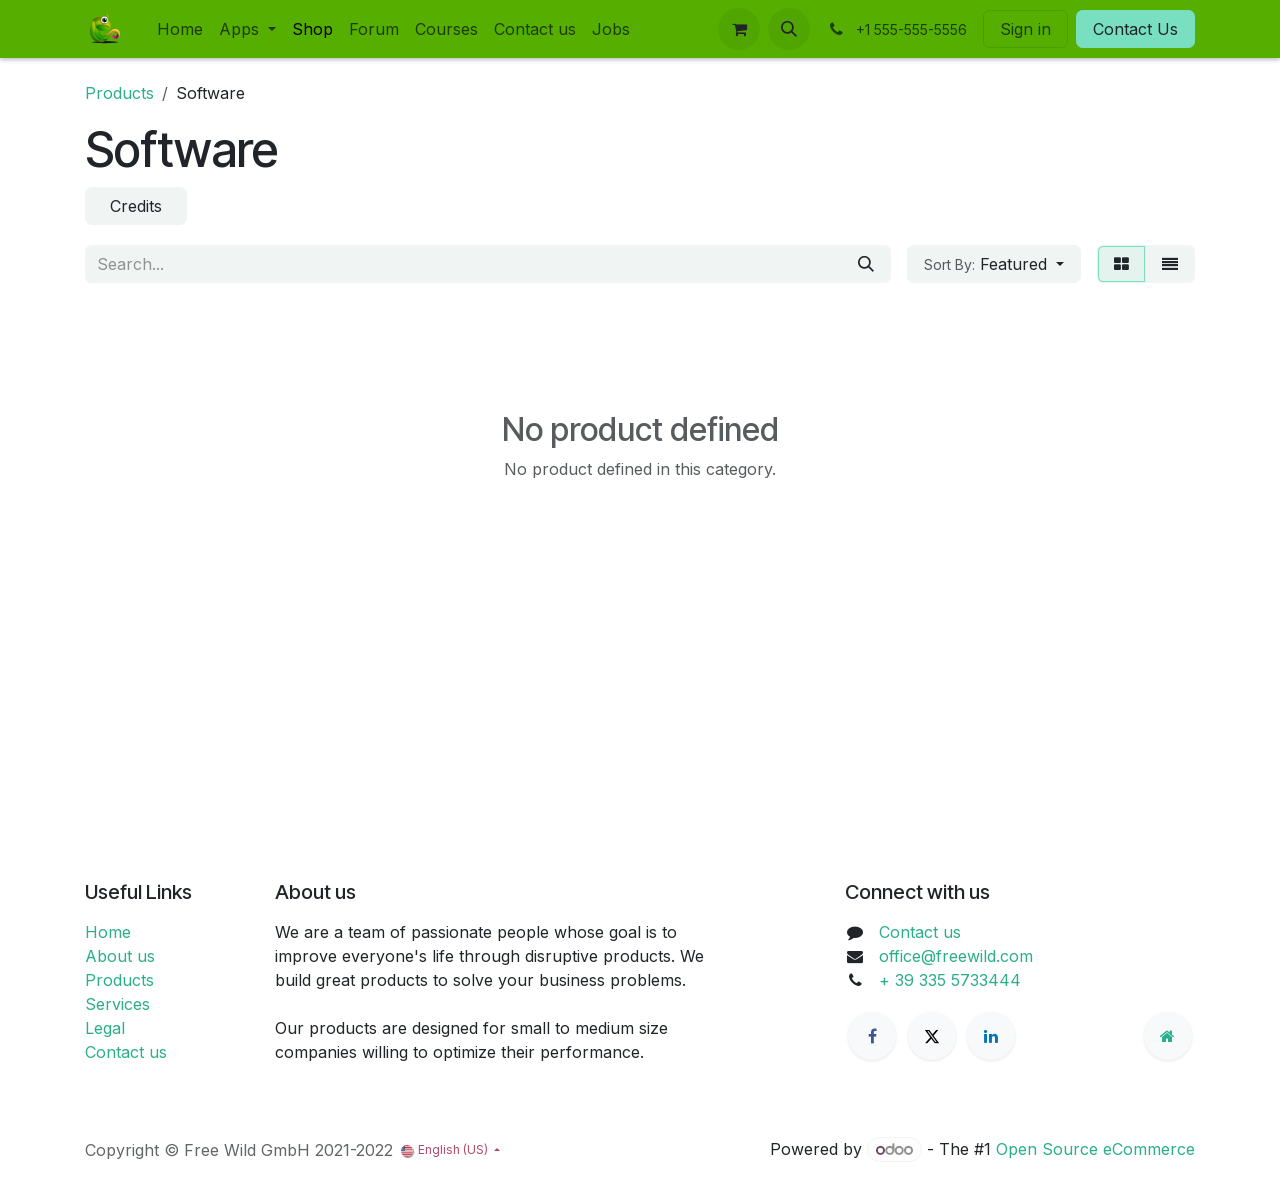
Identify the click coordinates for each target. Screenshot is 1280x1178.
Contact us (126, 1052)
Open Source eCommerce (1095, 1149)
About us (120, 956)
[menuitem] (180, 29)
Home (108, 932)
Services (117, 1004)
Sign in (1025, 29)
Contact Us (1135, 29)
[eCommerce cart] (739, 29)
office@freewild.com (956, 956)
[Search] (866, 264)
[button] (789, 29)
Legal (105, 1028)
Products (119, 93)
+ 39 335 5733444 (950, 980)
